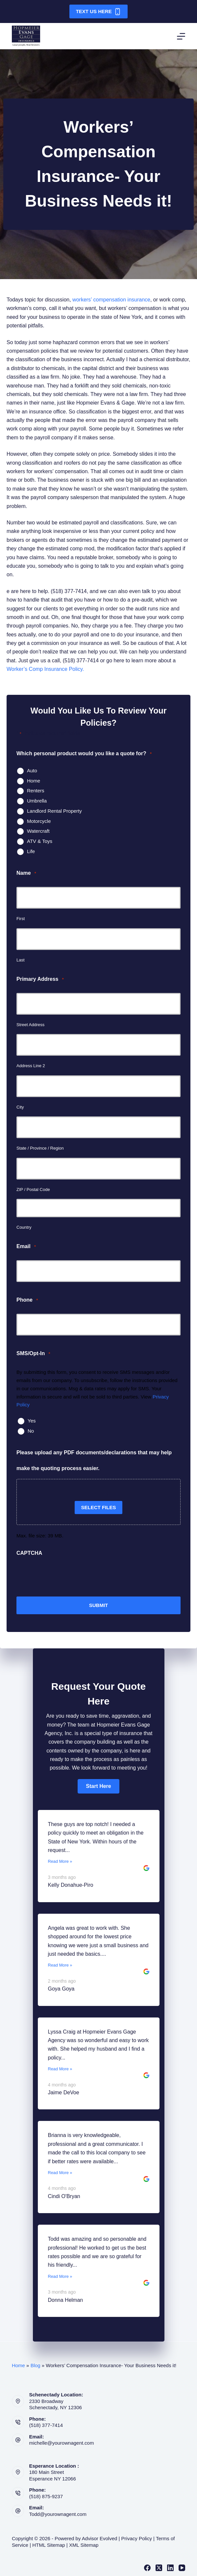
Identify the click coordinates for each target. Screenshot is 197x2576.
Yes (32, 1420)
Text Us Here (98, 11)
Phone (27, 1300)
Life (31, 851)
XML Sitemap (83, 2545)
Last (20, 960)
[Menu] (181, 36)
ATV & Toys (39, 841)
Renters (35, 790)
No (31, 1431)
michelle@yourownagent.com (61, 2443)
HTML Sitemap (48, 2545)
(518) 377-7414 (46, 2425)
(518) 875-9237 (46, 2496)
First (20, 918)
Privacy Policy (136, 2538)
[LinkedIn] (170, 2568)
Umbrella (37, 801)
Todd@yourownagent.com (57, 2514)
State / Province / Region (40, 1148)
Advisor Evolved (99, 2538)
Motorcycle (39, 821)
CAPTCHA (29, 1553)
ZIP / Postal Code (33, 1189)
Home (33, 780)
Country (24, 1227)
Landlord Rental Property (54, 811)
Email (26, 1246)
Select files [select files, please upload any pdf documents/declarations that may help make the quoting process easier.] (98, 1507)
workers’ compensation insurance (111, 299)
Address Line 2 (30, 1065)
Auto (32, 770)
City (20, 1107)
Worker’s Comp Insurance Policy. (45, 669)
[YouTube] (182, 2568)
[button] (98, 1786)
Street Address (30, 1024)
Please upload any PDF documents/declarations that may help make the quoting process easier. (94, 1460)
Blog (35, 2365)
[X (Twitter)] (159, 2568)
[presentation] (66, 1576)
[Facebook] (147, 2568)
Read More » (60, 1861)
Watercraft (38, 831)
